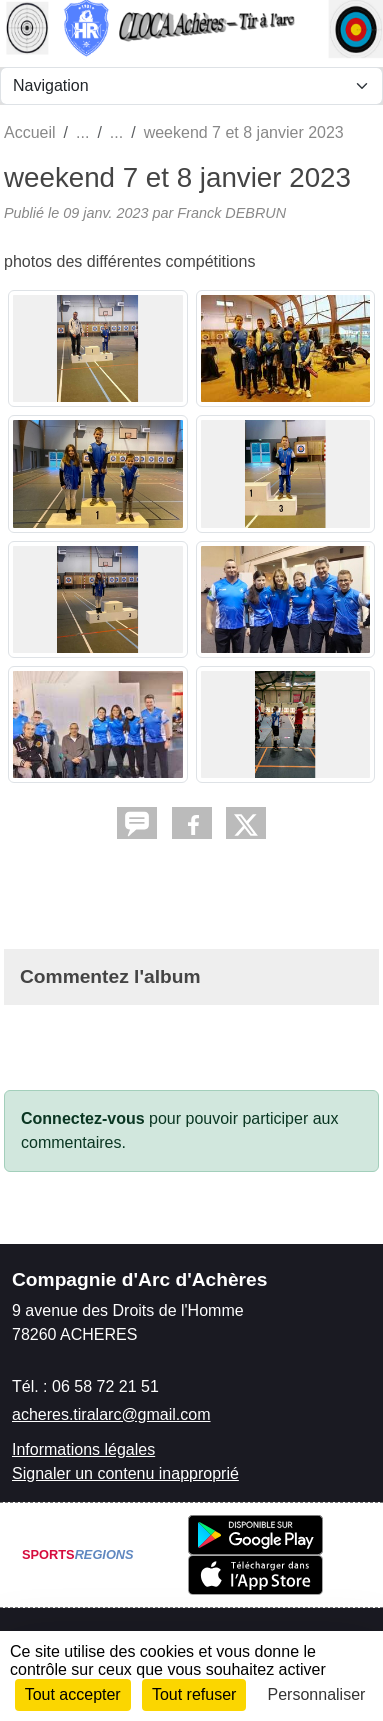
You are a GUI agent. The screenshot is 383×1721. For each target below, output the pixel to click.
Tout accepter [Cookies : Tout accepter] (73, 1694)
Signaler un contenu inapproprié (125, 1473)
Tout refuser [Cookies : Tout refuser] (194, 1694)
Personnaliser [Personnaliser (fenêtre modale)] (317, 1694)
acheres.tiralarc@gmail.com (111, 1414)
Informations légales (83, 1449)
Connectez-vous (83, 1118)
